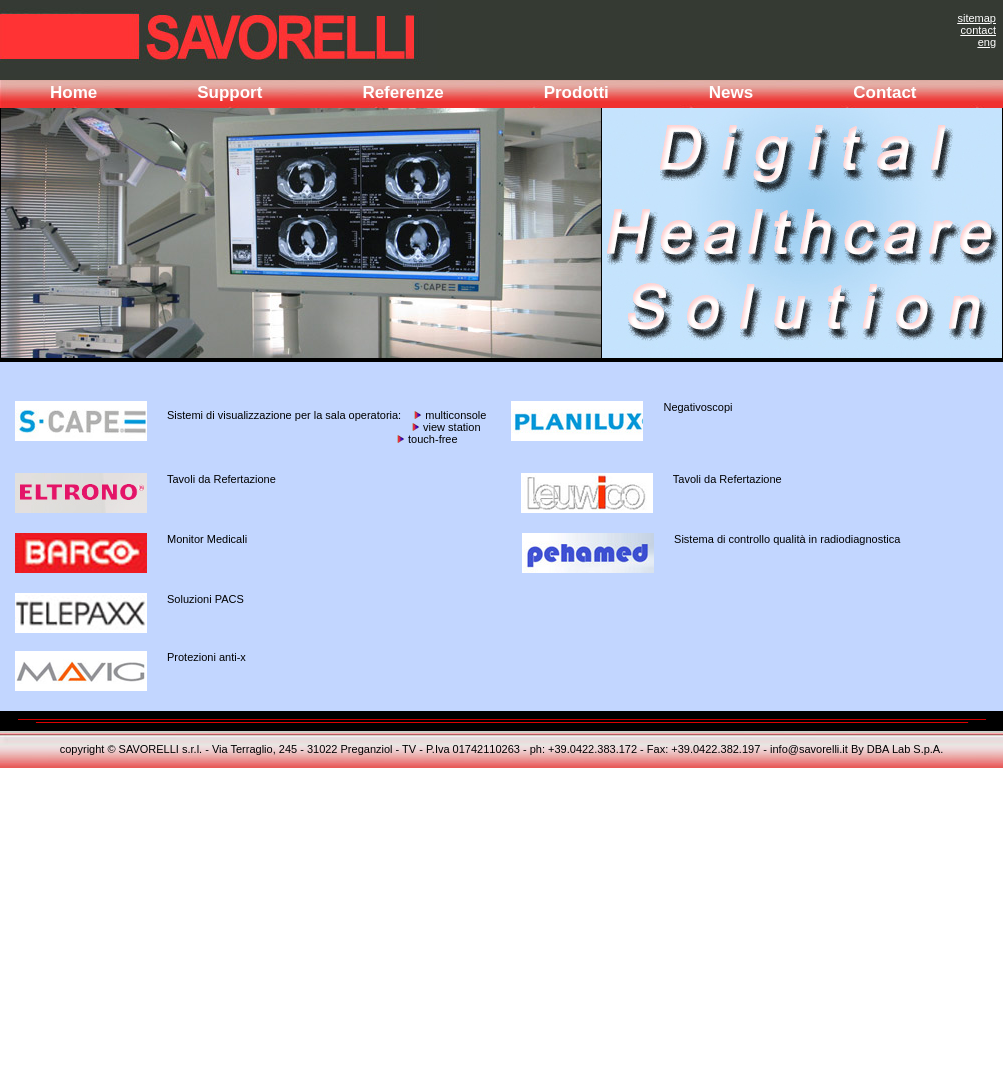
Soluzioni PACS (205, 599)
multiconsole (454, 415)
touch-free (431, 439)
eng (987, 42)
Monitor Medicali (207, 539)
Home (73, 92)
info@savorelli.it (809, 749)
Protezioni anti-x (206, 657)
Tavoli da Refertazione (221, 479)
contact (978, 30)
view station (450, 427)
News (731, 92)
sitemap (976, 18)
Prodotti (576, 92)
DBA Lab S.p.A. (905, 749)
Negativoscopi (697, 407)
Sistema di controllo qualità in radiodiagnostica (787, 539)
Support (229, 92)
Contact (884, 92)
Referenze (402, 92)
